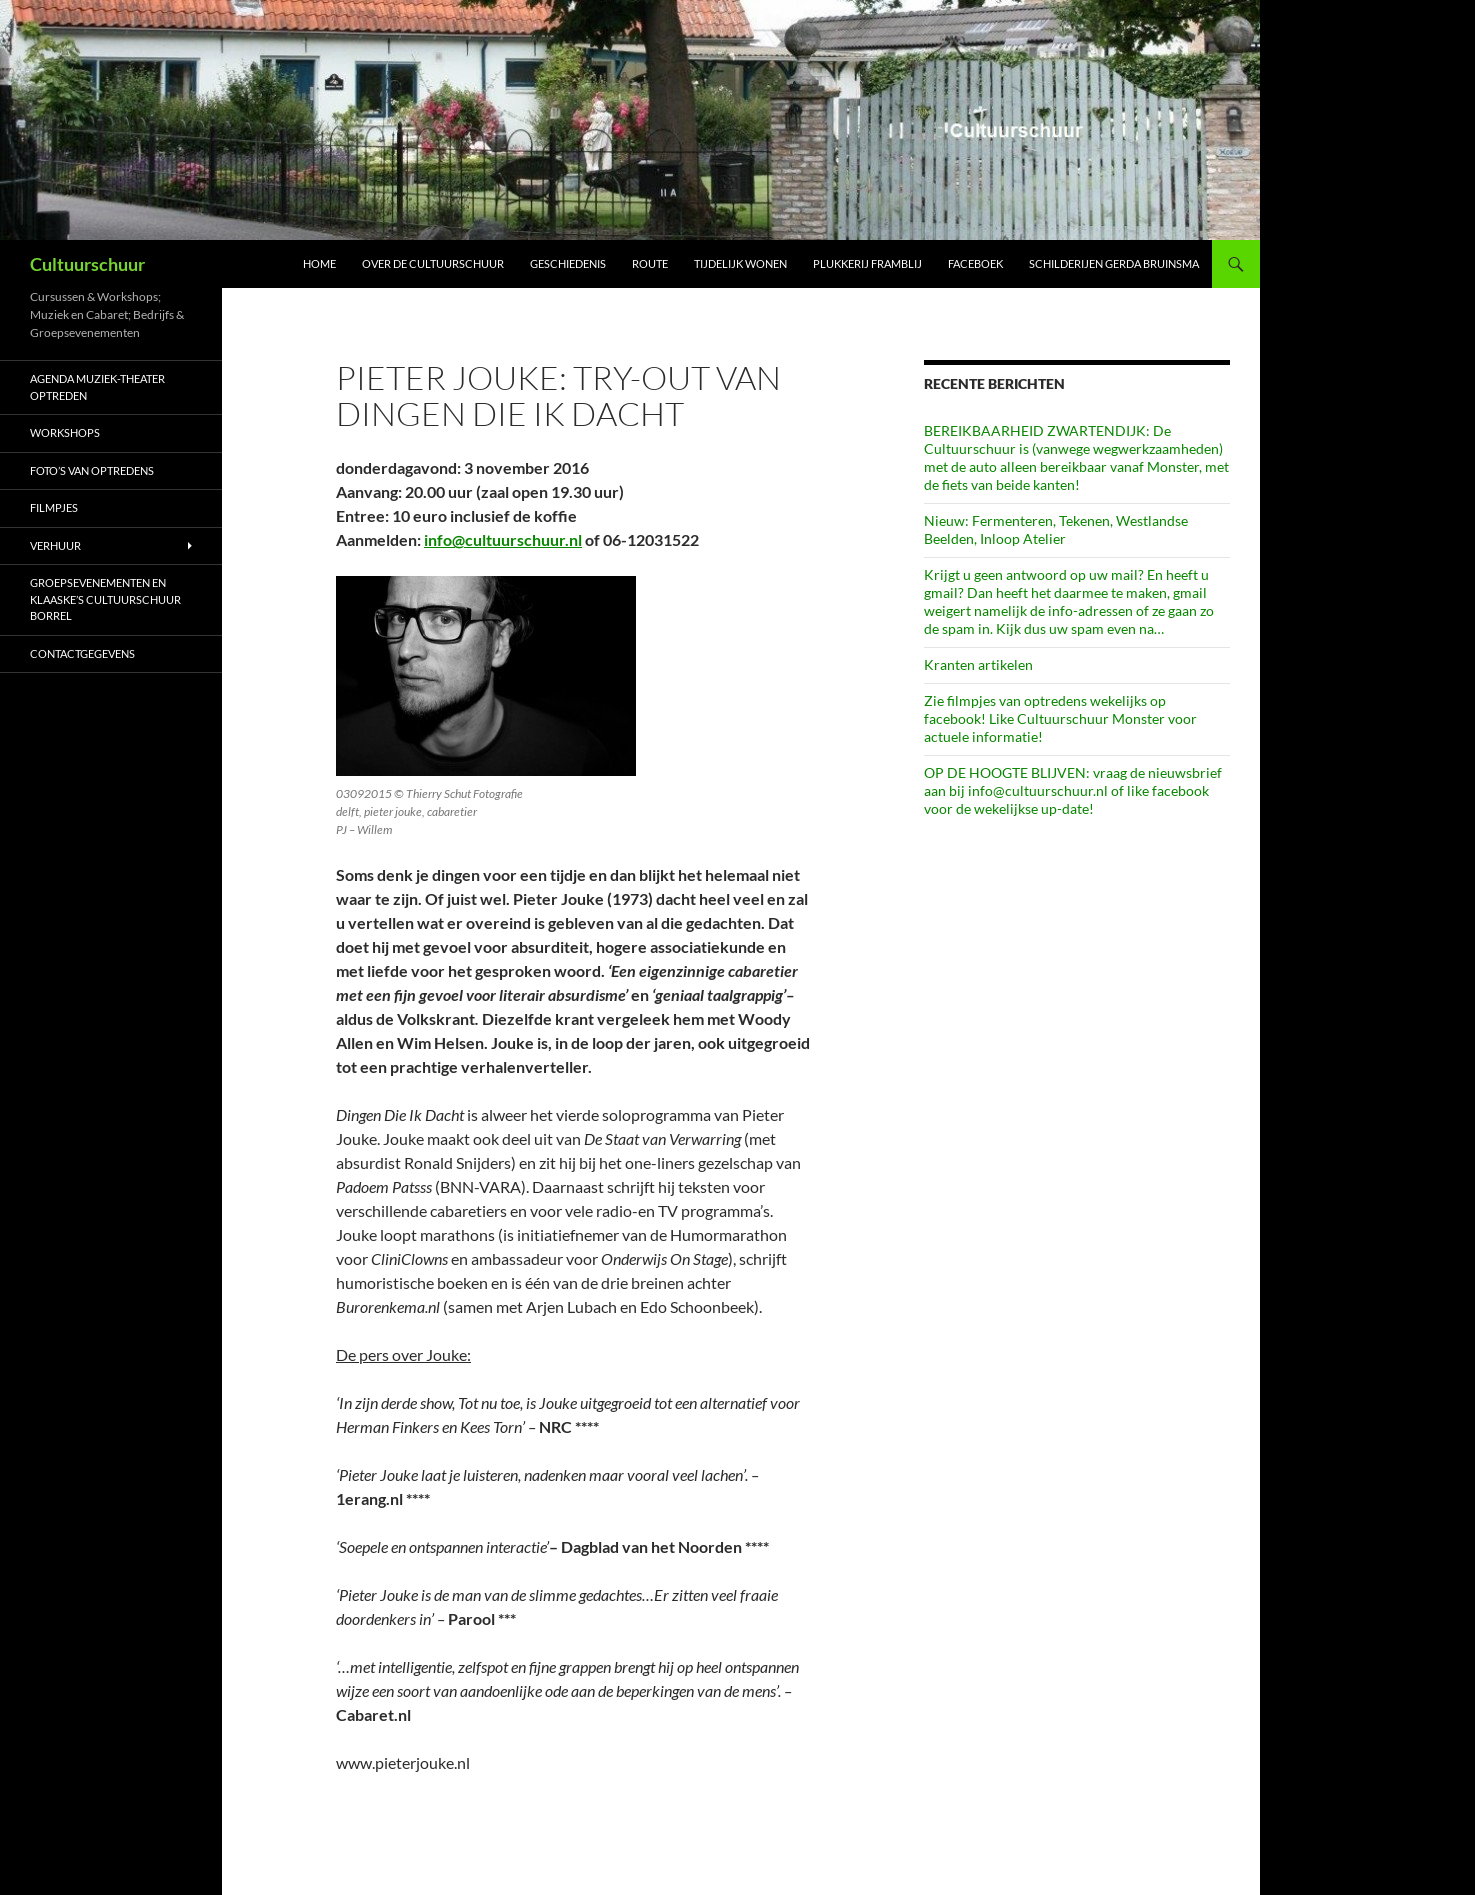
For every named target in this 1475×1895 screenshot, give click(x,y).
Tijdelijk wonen (740, 263)
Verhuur (55, 545)
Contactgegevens (82, 653)
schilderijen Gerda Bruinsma (1114, 263)
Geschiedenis (568, 263)
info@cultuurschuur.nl (503, 539)
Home (319, 263)
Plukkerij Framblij (867, 263)
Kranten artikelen (978, 664)
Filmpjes (54, 507)
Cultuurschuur (87, 264)
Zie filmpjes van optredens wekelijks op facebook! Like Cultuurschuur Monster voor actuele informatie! (1060, 718)
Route (650, 263)
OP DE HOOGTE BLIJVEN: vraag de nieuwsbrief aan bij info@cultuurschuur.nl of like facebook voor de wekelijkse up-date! (1073, 790)
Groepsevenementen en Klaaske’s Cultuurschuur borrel (105, 599)
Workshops (65, 432)
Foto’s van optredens (92, 470)
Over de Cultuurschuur (433, 263)
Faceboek (975, 263)
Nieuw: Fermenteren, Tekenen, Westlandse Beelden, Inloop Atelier (1056, 529)
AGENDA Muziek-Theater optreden (97, 387)
